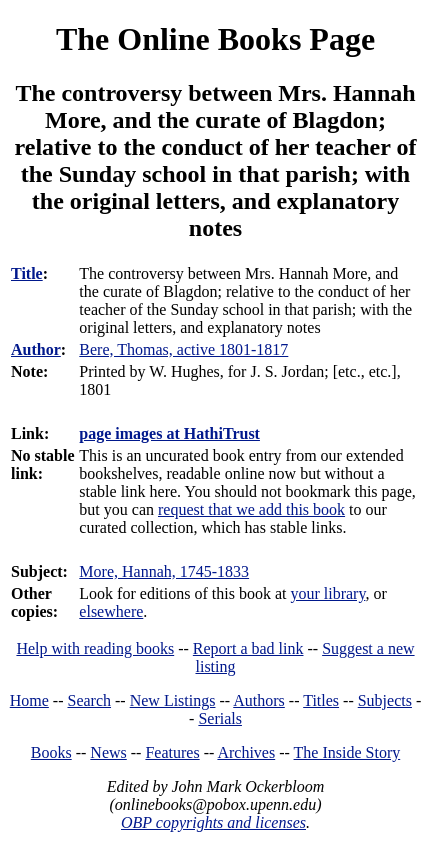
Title (27, 273)
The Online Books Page (215, 39)
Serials (220, 718)
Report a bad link (248, 648)
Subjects (385, 700)
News (108, 752)
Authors (259, 700)
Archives (246, 752)
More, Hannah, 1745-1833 (164, 571)
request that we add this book (251, 509)
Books (51, 752)
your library (327, 593)
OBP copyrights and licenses (213, 822)
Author (36, 349)
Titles (321, 700)
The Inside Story (347, 752)
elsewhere (111, 611)
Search (90, 700)
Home (29, 700)
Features (172, 752)
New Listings (173, 700)
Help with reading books (95, 648)
